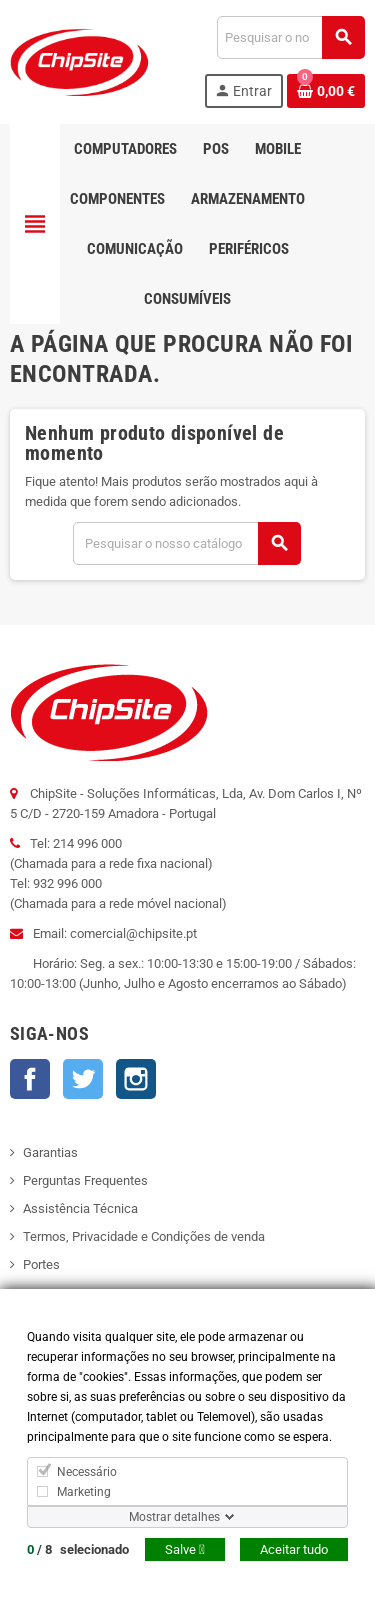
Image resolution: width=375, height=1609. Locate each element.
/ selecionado (78, 1549)
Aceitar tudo (294, 1549)
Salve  (185, 1549)
